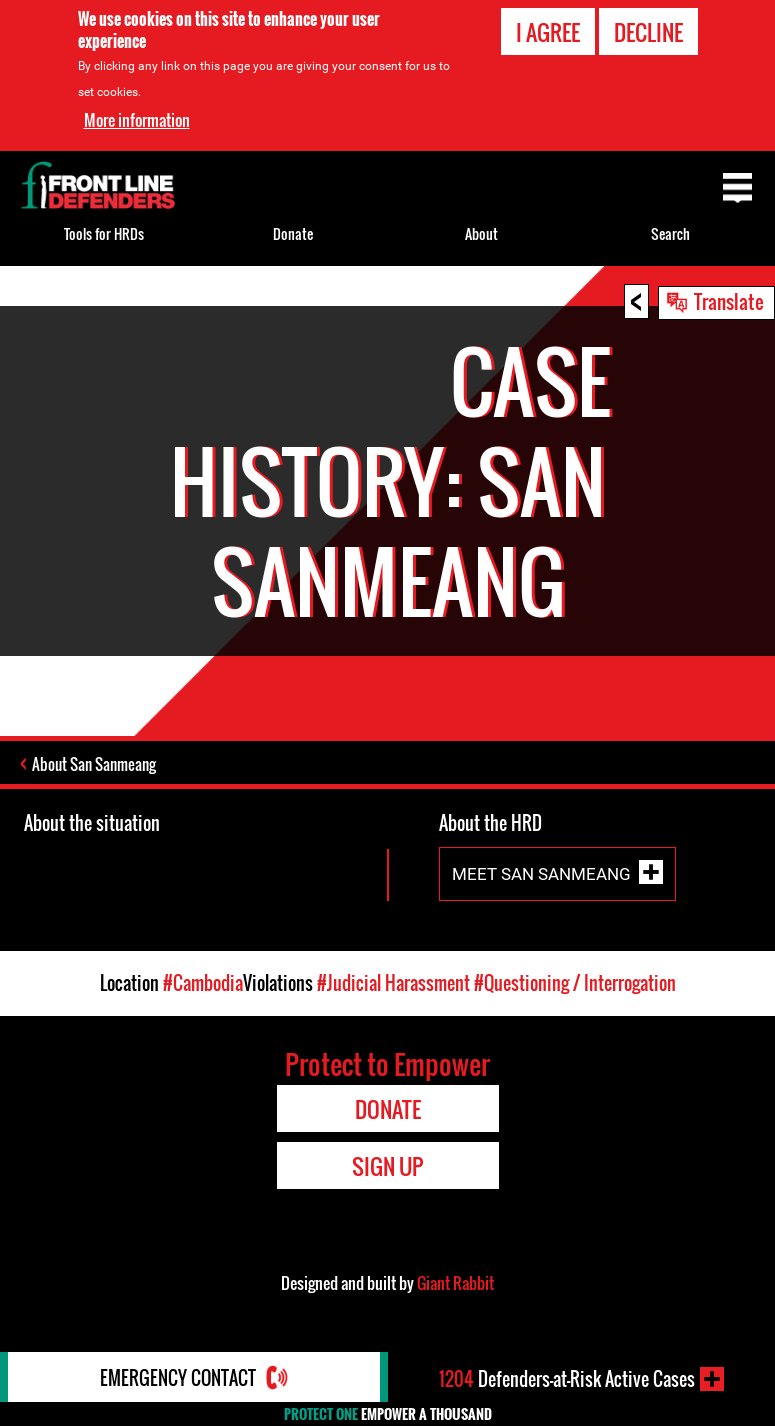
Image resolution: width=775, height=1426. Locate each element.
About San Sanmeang (94, 764)
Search (670, 233)
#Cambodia (203, 983)
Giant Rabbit (455, 1283)
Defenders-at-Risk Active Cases (567, 1379)
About (481, 233)
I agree (548, 32)
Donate (293, 233)
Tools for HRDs (104, 233)
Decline (648, 32)
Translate (729, 301)
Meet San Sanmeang (541, 873)
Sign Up (387, 1166)
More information (137, 120)
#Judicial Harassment (393, 983)
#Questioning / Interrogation (575, 983)
